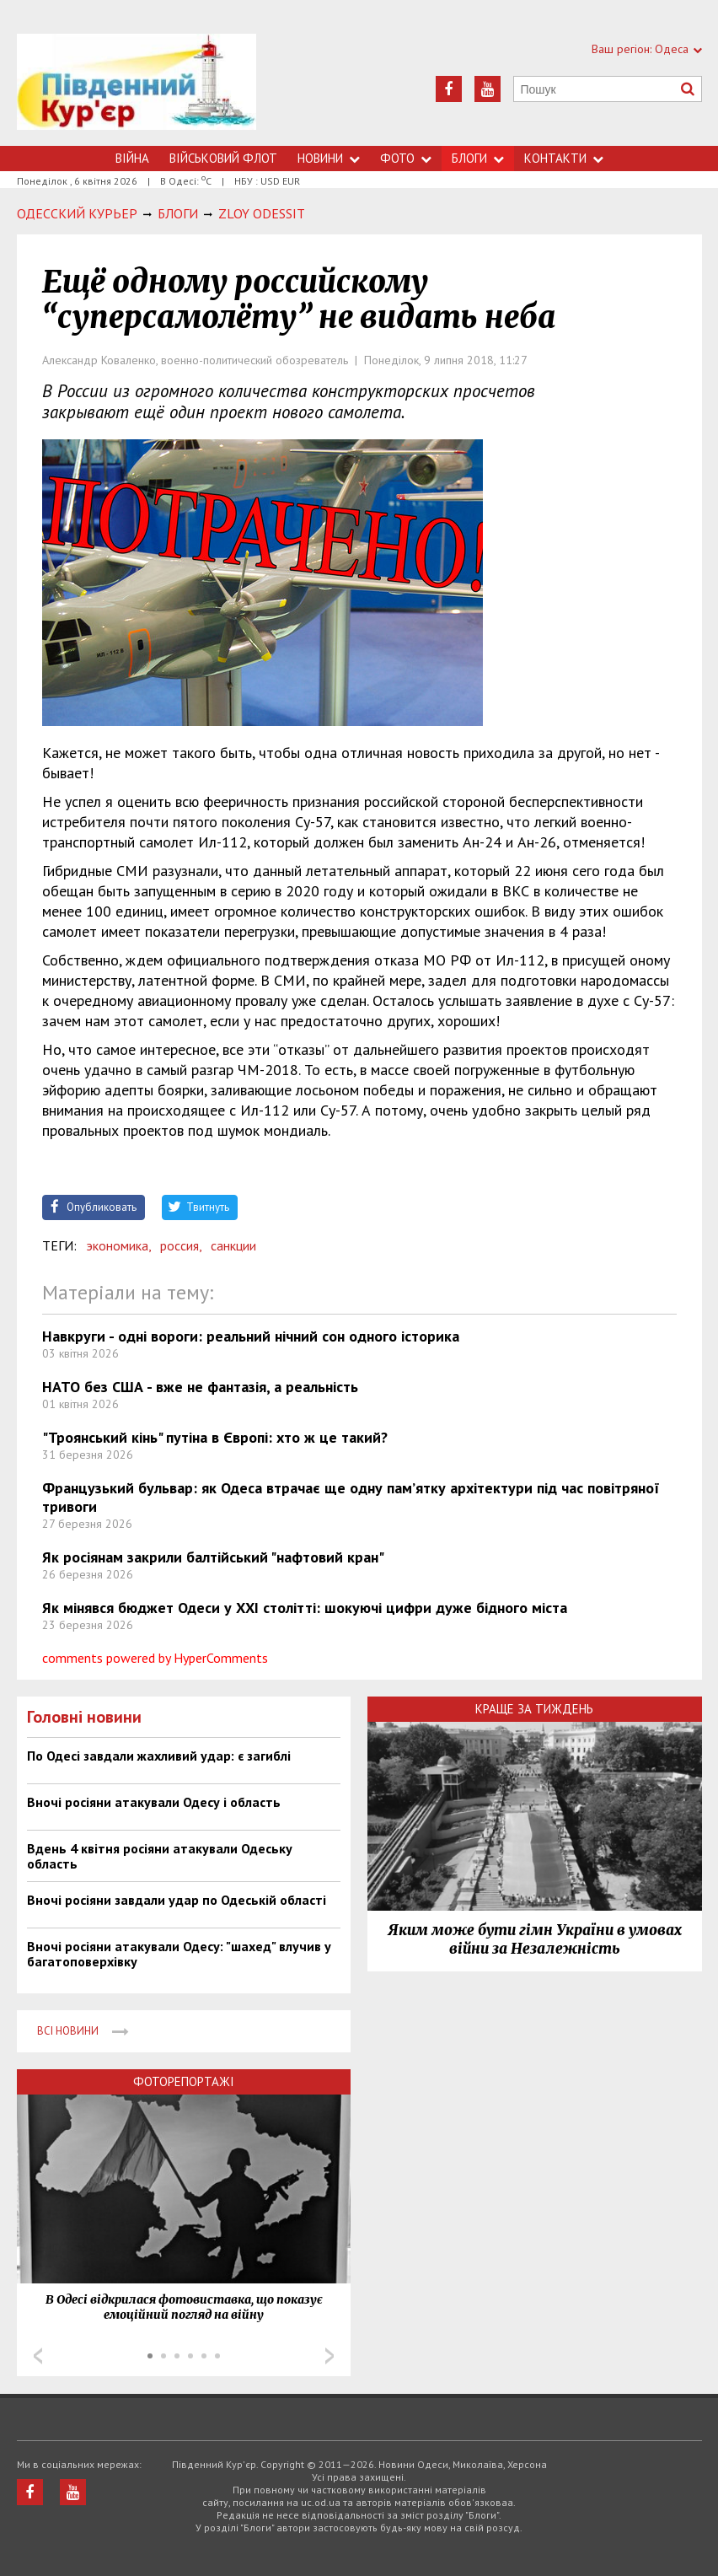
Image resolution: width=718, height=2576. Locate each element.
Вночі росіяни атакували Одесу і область (154, 1802)
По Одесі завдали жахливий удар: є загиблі (159, 1755)
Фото (405, 158)
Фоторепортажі (183, 2081)
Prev (38, 2355)
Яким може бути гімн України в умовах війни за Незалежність (535, 1939)
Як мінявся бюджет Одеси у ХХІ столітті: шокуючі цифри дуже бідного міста (304, 1607)
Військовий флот (223, 158)
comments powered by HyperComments (155, 1657)
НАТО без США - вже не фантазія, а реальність (200, 1386)
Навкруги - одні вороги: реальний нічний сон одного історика (250, 1336)
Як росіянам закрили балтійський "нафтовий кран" (213, 1557)
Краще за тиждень (534, 1709)
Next (329, 2355)
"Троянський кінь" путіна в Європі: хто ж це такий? (215, 1437)
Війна (132, 158)
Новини (328, 158)
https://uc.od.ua (137, 90)
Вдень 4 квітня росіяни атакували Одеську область (159, 1856)
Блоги (478, 158)
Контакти (563, 158)
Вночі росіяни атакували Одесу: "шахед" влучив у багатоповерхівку (179, 1954)
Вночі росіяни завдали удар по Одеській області (176, 1899)
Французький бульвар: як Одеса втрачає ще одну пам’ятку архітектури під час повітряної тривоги (351, 1497)
